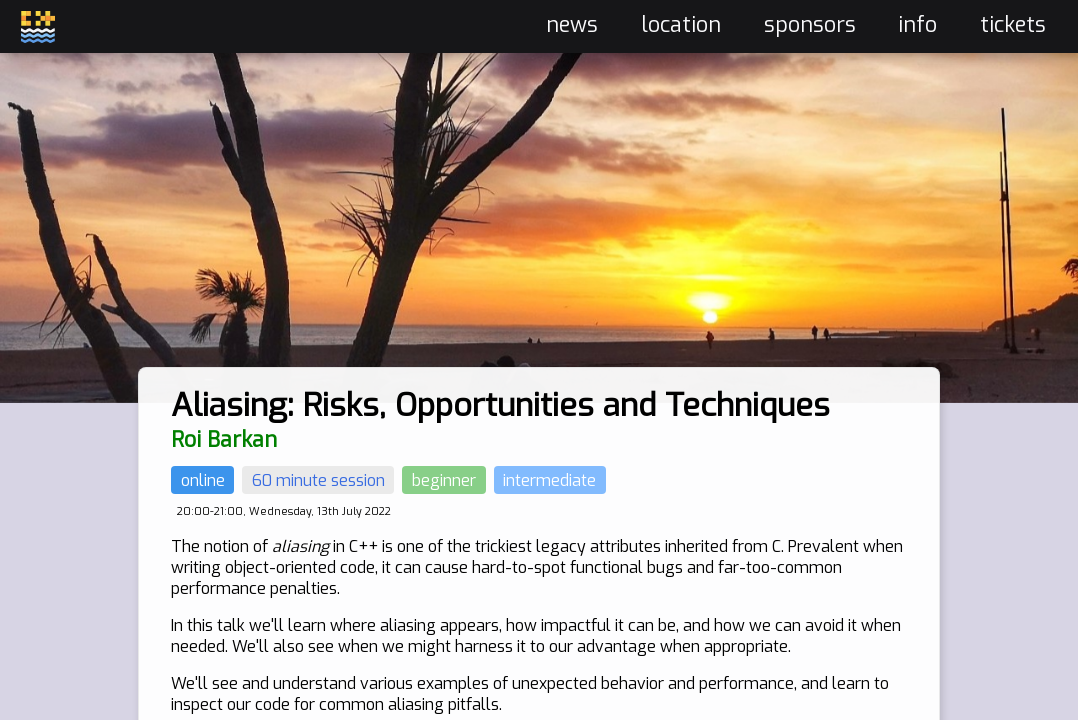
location (681, 25)
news (572, 25)
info (917, 25)
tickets (1013, 25)
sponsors (810, 25)
